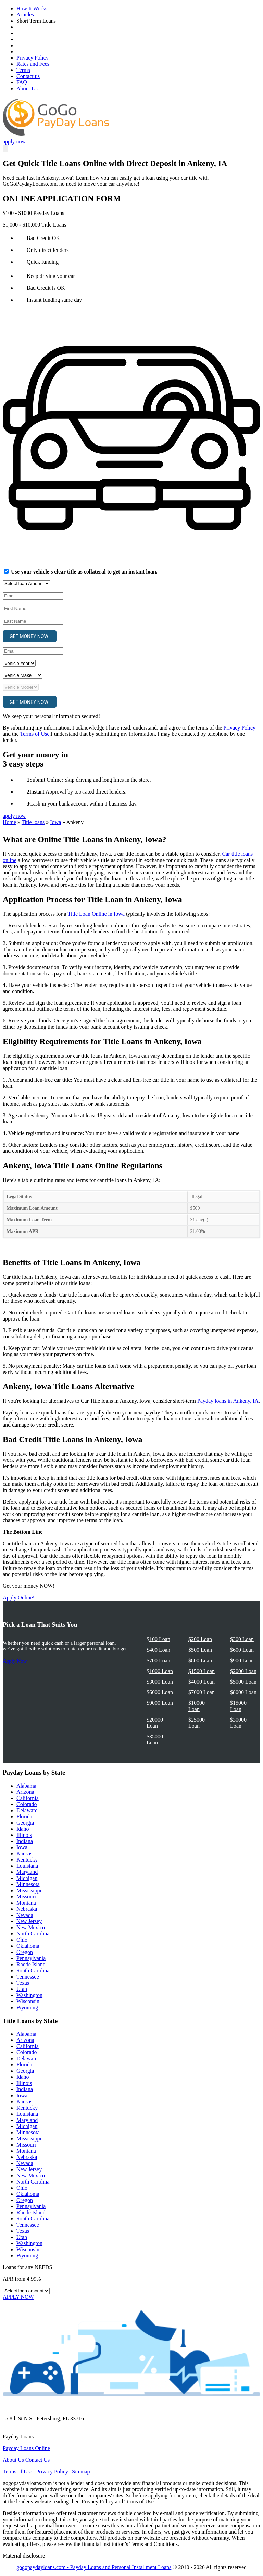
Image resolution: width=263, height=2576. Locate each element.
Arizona (25, 1792)
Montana (26, 1903)
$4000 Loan (201, 1682)
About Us (27, 88)
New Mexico (30, 1927)
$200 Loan (200, 1639)
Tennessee (27, 1977)
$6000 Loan (160, 1692)
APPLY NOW (18, 2297)
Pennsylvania (31, 1958)
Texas (22, 1983)
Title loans (33, 822)
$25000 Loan (196, 1723)
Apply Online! (19, 1597)
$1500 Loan (201, 1671)
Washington (29, 1995)
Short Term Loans (36, 21)
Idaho (22, 1829)
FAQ (21, 82)
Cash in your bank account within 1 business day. (83, 804)
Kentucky (27, 1860)
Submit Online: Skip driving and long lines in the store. (90, 780)
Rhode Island (31, 1964)
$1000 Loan (160, 1671)
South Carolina (32, 1970)
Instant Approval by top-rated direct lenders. (77, 792)
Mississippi (28, 1890)
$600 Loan (242, 1650)
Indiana (24, 1841)
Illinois (24, 1835)
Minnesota (28, 1884)
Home (9, 822)
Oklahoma (27, 1946)
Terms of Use (34, 734)
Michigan (26, 1878)
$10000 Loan (196, 1706)
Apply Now (15, 1661)
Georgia (25, 1823)
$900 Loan (242, 1660)
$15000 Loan (238, 1706)
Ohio (21, 1940)
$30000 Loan (238, 1723)
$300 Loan (242, 1639)
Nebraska (26, 1909)
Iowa (55, 822)
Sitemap (81, 2471)
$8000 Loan (243, 1692)
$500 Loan (200, 1650)
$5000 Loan (243, 1682)
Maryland (27, 1872)
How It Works (31, 8)
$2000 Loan (243, 1671)
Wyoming (27, 2007)
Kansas (24, 1853)
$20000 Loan (155, 1723)
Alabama (26, 1786)
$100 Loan (158, 1639)
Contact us (28, 76)
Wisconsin (27, 2001)
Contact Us (37, 2460)
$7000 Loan (201, 1692)
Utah (21, 1989)
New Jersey (29, 1921)
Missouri (26, 1896)
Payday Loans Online (26, 2448)
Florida (24, 1816)
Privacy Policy (32, 58)
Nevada (24, 1915)
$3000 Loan (160, 1682)
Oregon (24, 1952)
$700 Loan (158, 1660)
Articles (25, 14)
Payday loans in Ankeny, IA (228, 1401)
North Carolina (32, 1933)
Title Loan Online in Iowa (96, 914)
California (27, 1798)
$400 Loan (158, 1650)
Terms (23, 70)
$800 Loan (200, 1660)
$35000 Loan (155, 1740)
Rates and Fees (32, 64)
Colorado (26, 1804)
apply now (14, 141)
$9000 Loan (160, 1703)
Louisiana (27, 1866)
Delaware (26, 1810)
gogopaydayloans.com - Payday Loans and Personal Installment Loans (93, 2567)
